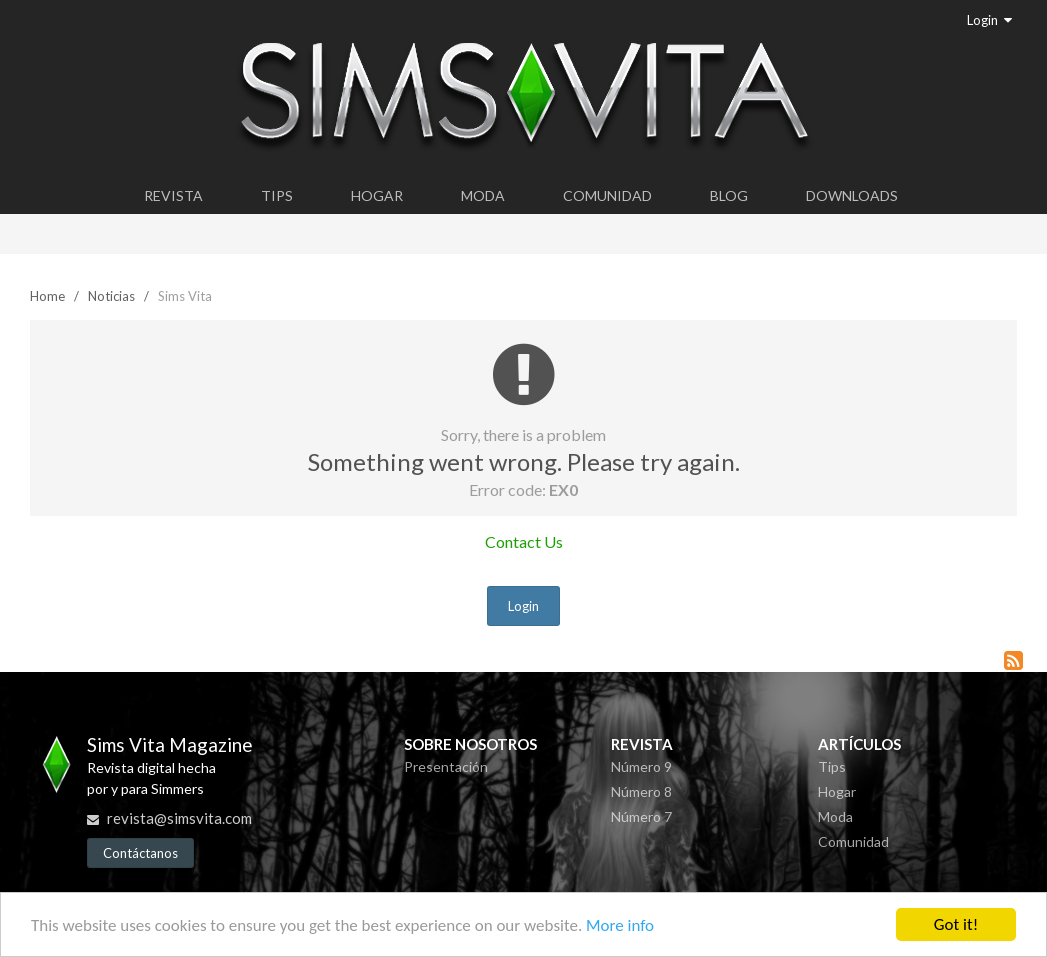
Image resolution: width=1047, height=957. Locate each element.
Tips (277, 195)
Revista (173, 195)
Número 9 (641, 766)
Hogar (377, 195)
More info (620, 925)
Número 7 (641, 816)
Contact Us (524, 541)
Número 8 (641, 791)
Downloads (852, 195)
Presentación (446, 766)
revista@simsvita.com (179, 818)
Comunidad (607, 195)
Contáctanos (140, 853)
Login (989, 20)
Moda (483, 195)
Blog (729, 195)
